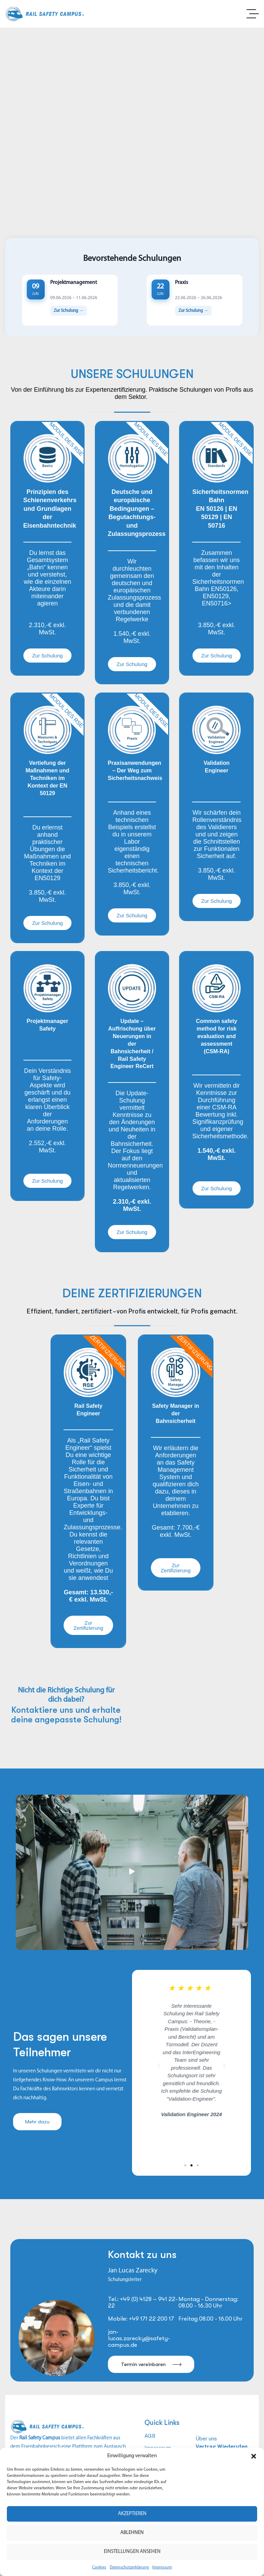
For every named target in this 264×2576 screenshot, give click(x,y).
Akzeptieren (132, 2513)
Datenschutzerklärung (129, 2567)
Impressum (162, 2567)
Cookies (99, 2567)
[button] (253, 2456)
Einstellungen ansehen (132, 2551)
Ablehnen (132, 2532)
